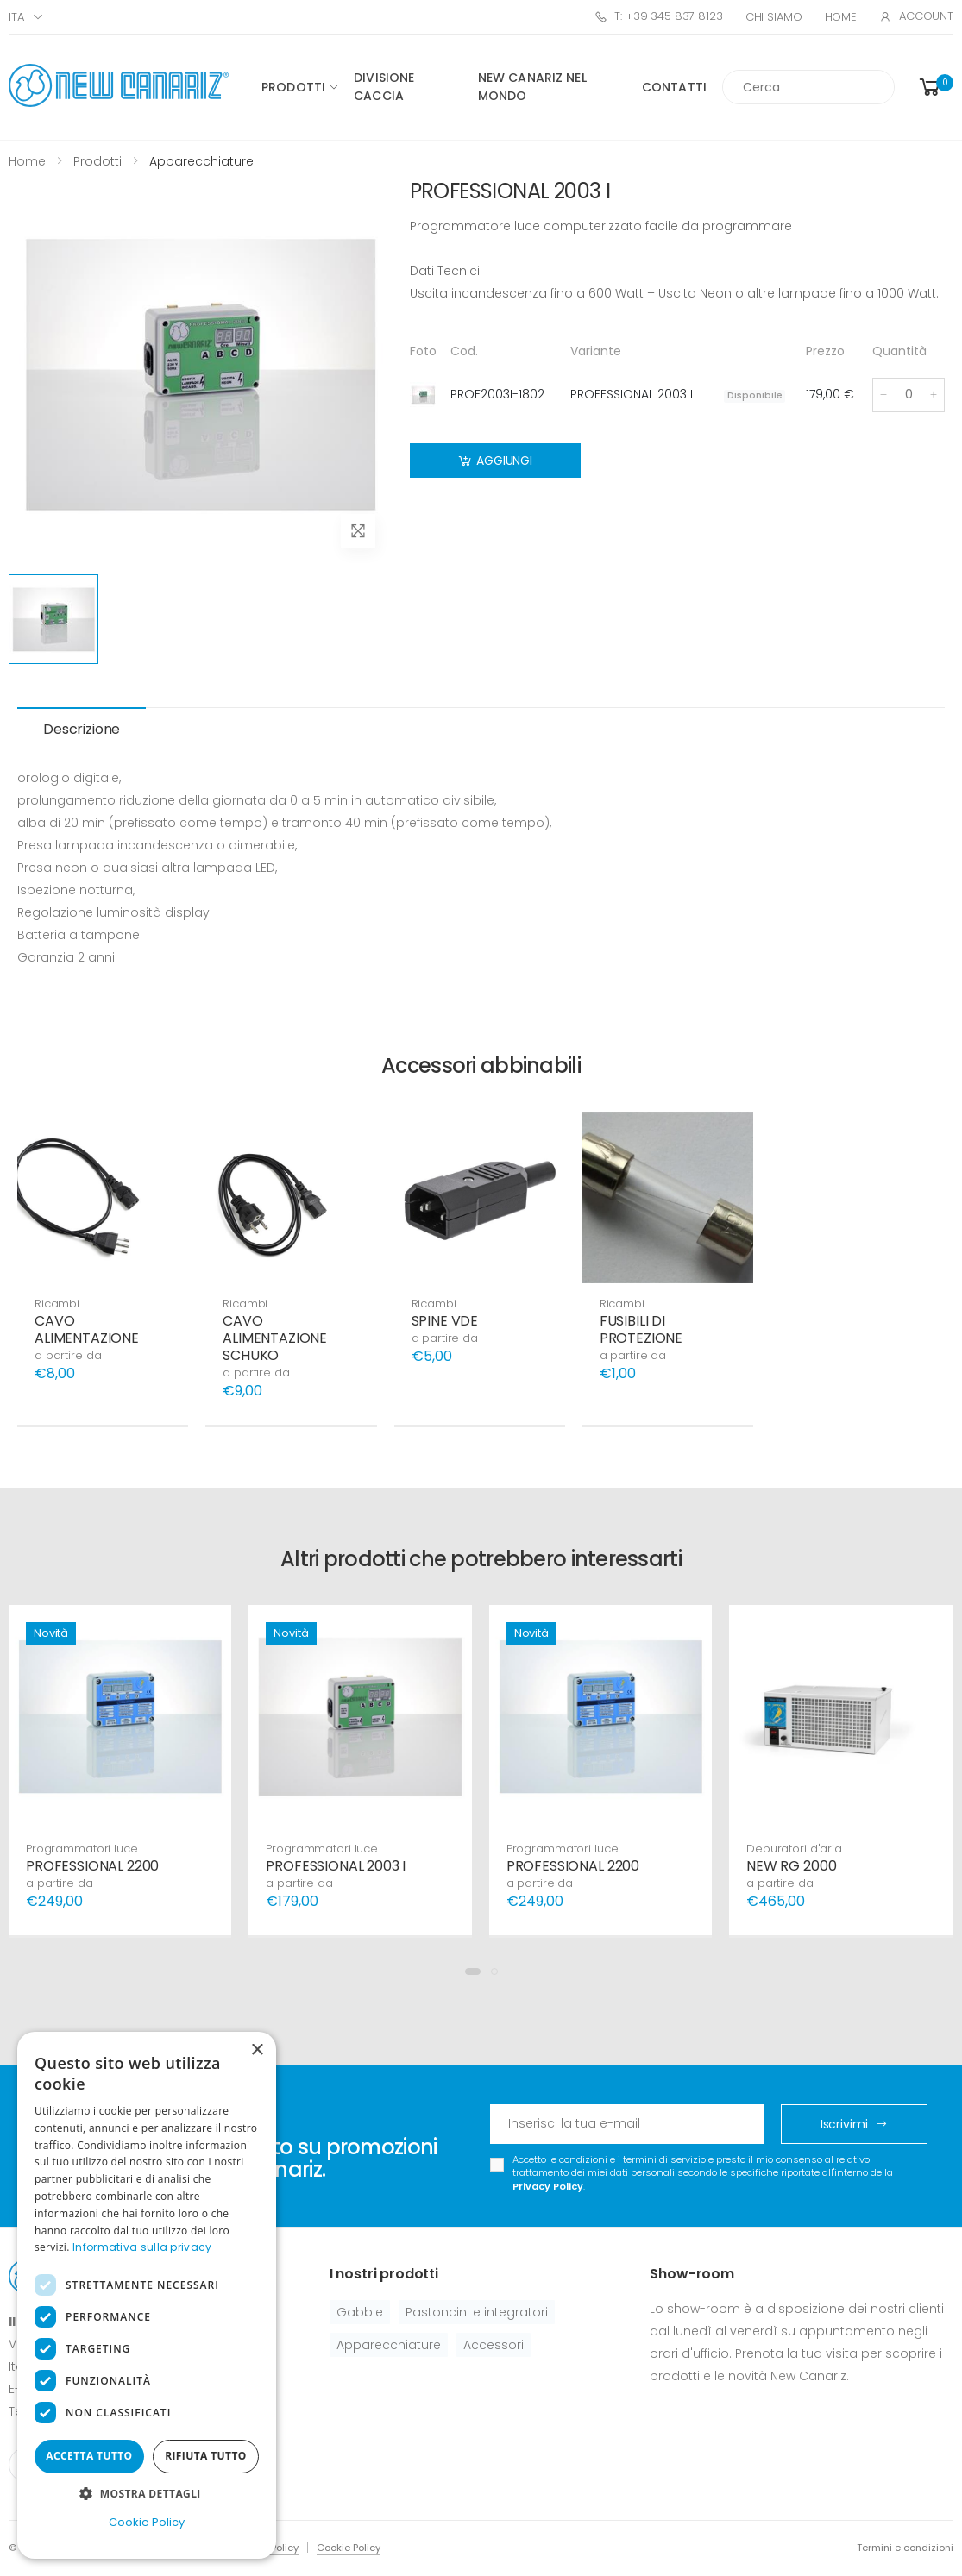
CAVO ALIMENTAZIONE (87, 1329)
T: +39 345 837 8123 (658, 16)
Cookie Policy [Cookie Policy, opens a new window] (147, 2522)
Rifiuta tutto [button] (206, 2455)
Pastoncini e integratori (477, 2312)
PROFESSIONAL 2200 (92, 1866)
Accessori (493, 2344)
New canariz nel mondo (532, 86)
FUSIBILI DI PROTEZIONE (641, 1329)
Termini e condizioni (905, 2547)
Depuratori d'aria (794, 1848)
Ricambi (57, 1303)
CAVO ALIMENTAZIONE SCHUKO (275, 1338)
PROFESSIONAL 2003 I (336, 1866)
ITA (16, 17)
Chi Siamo (773, 17)
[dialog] (146, 2295)
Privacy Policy (547, 2186)
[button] (934, 87)
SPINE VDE (445, 1321)
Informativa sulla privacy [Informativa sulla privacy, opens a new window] (142, 2247)
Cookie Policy (348, 2547)
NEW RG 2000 (791, 1866)
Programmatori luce (82, 1848)
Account (916, 16)
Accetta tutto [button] (89, 2455)
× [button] (256, 2050)
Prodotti (293, 87)
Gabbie (359, 2312)
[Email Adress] (627, 2124)
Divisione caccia (384, 86)
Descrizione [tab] (81, 729)
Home (841, 17)
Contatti (674, 87)
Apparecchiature (388, 2344)
